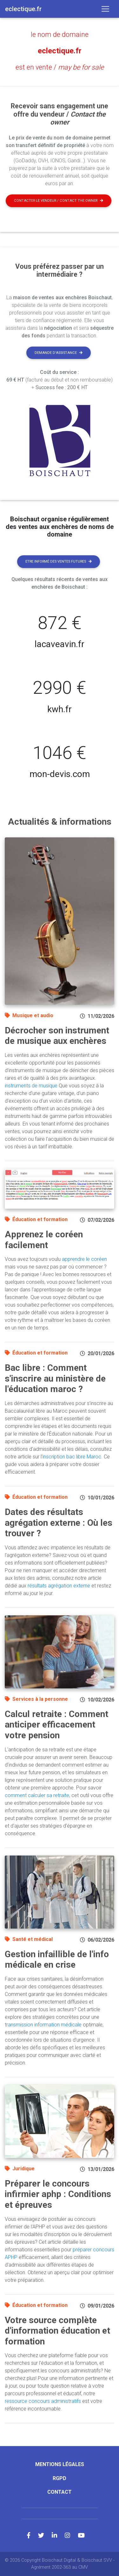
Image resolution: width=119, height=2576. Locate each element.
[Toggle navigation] (105, 9)
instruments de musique (31, 1086)
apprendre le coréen (84, 1259)
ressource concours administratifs (43, 2401)
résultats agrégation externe (59, 1586)
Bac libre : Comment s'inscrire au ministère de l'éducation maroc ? (55, 1378)
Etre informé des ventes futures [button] (58, 561)
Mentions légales (59, 2464)
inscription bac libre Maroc (72, 1457)
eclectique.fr (60, 50)
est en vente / (60, 67)
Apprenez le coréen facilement (44, 1239)
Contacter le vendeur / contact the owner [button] (58, 201)
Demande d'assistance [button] (59, 353)
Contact (59, 2492)
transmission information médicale (43, 2025)
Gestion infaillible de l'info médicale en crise (57, 1959)
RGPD (59, 2478)
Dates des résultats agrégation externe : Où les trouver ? (58, 1522)
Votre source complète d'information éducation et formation (57, 2331)
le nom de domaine (60, 34)
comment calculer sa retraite (37, 1795)
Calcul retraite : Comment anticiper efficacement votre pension (56, 1725)
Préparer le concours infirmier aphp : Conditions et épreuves (58, 2194)
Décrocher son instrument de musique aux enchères (57, 1035)
